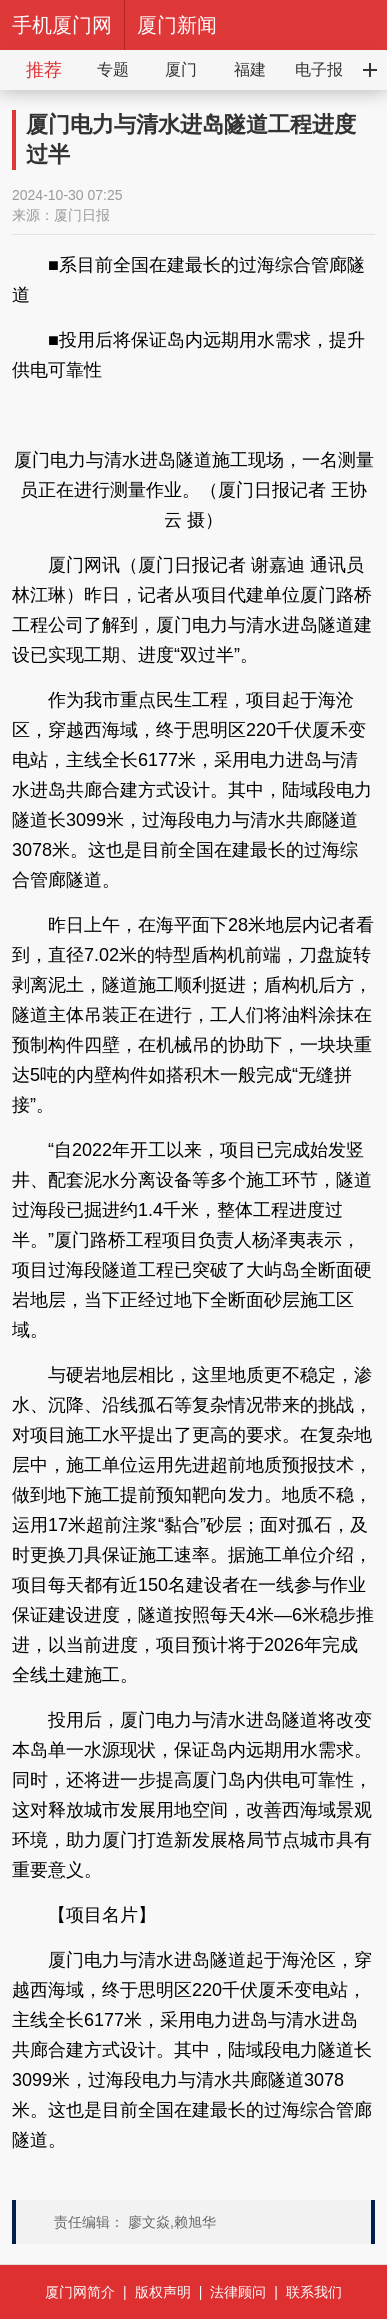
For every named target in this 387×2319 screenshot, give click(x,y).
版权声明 (163, 2292)
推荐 (44, 70)
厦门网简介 (80, 2292)
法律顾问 (238, 2292)
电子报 (319, 69)
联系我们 (314, 2292)
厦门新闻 (177, 25)
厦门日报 (82, 215)
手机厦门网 (62, 25)
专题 (113, 69)
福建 (250, 69)
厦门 (181, 69)
